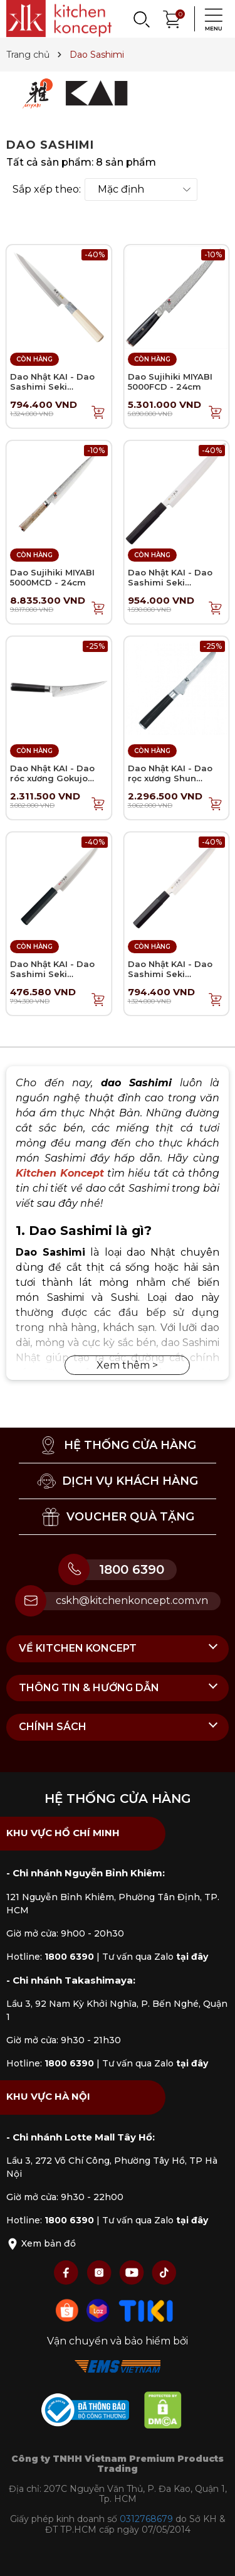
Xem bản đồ (41, 2243)
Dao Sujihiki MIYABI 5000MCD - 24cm (52, 577)
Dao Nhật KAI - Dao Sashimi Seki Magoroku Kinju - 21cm (170, 978)
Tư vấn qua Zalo (155, 1956)
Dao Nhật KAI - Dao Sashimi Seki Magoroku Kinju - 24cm (170, 587)
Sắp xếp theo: (47, 189)
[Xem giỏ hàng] (172, 18)
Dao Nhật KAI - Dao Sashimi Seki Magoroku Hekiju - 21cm (52, 978)
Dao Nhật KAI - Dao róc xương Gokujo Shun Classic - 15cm (53, 778)
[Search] (141, 19)
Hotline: (50, 1956)
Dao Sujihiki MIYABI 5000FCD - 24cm (170, 381)
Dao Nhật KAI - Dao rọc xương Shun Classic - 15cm (170, 778)
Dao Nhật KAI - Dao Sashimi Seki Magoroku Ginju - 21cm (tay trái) (52, 391)
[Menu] (210, 19)
